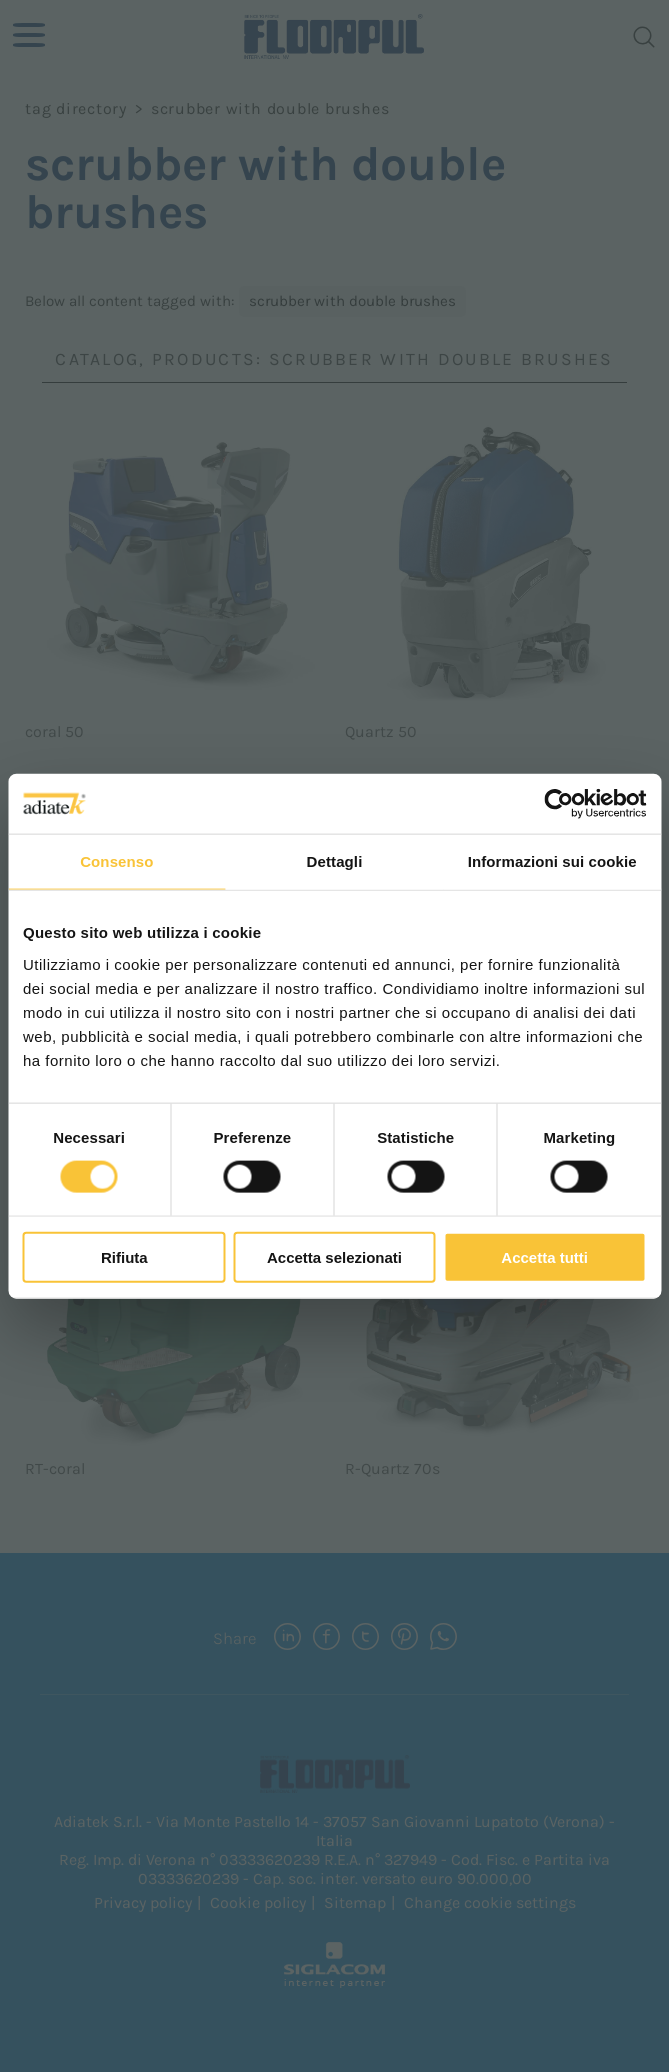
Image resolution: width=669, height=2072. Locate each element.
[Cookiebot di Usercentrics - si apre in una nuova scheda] (558, 804)
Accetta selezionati (334, 1256)
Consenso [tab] (116, 861)
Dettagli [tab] (335, 861)
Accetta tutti (544, 1256)
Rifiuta (124, 1256)
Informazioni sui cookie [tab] (552, 861)
